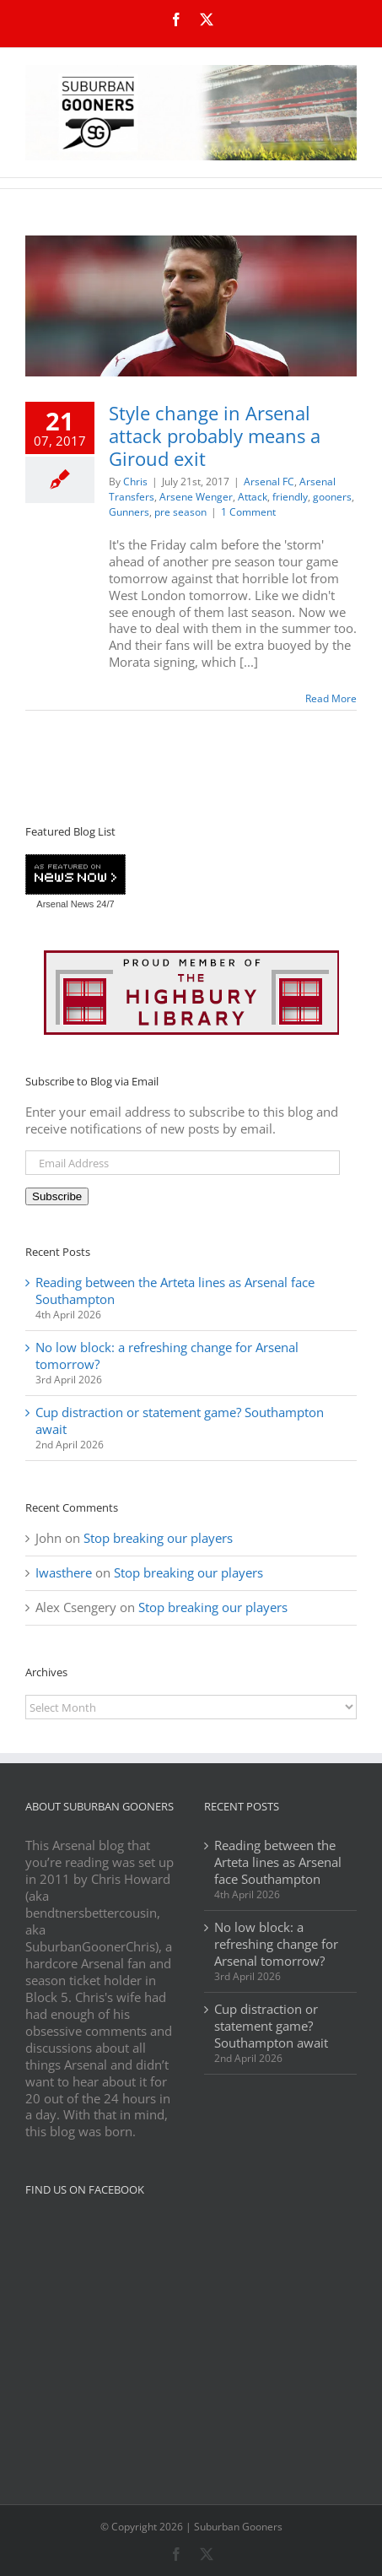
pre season (180, 512)
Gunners (129, 512)
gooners (332, 497)
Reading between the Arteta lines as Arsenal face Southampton (175, 1290)
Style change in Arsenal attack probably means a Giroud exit (214, 435)
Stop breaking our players (158, 1537)
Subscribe (57, 1196)
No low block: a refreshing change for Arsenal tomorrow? (167, 1355)
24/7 (104, 904)
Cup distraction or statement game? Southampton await (179, 1420)
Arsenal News (65, 904)
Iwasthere (63, 1572)
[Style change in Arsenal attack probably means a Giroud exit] (191, 305)
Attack (252, 497)
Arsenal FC (269, 481)
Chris (135, 481)
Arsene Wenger (196, 497)
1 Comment (248, 512)
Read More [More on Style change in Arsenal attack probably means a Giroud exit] (331, 698)
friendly (290, 497)
